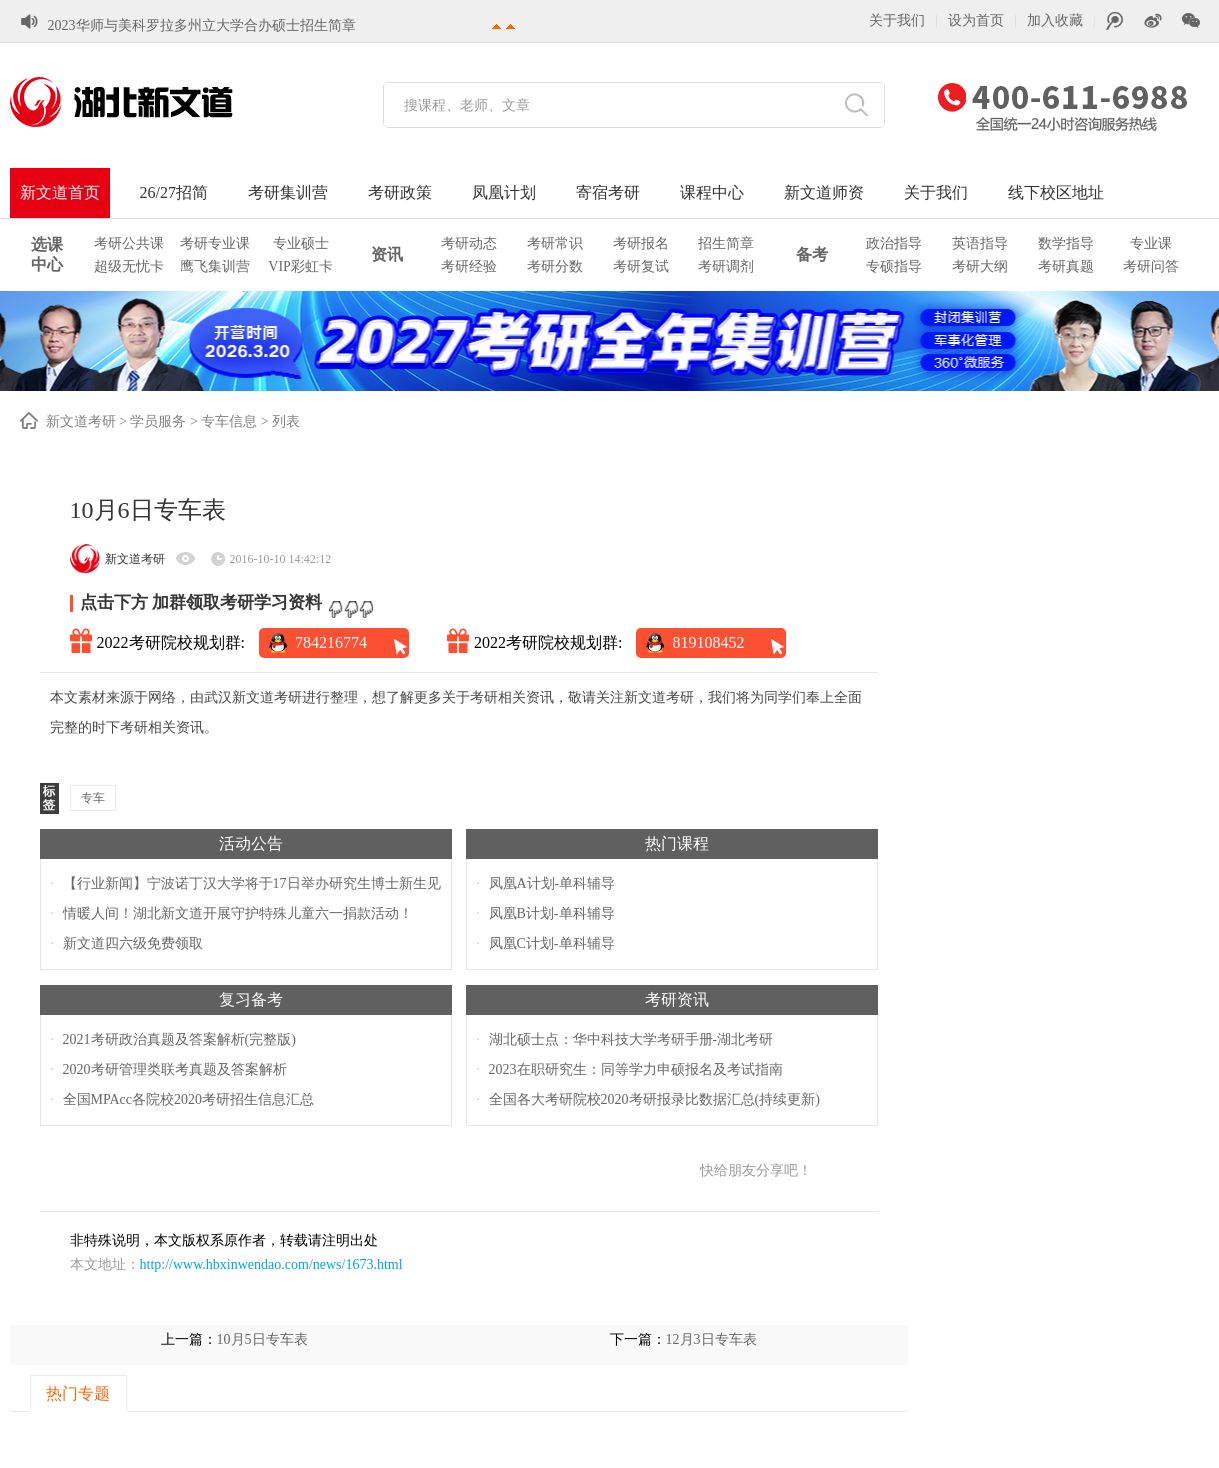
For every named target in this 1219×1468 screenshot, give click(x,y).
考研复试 (641, 266)
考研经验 (469, 266)
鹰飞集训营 (215, 266)
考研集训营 (288, 192)
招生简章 (726, 243)
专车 (93, 798)
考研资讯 (677, 999)
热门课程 (677, 843)
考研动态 (469, 243)
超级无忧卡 (129, 266)
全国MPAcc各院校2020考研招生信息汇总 (189, 1099)
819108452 (708, 642)
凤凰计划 (504, 192)
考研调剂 (726, 266)
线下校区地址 (1056, 192)
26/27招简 (174, 192)
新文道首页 (60, 192)
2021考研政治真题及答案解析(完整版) (179, 1039)
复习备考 (251, 999)
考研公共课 (129, 243)
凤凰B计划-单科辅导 (552, 913)
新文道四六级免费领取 (133, 943)
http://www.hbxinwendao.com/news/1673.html (271, 1264)
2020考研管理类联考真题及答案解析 (175, 1069)
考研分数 (555, 266)
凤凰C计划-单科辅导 (552, 943)
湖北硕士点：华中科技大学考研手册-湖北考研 (631, 1039)
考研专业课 (215, 243)
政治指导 (894, 243)
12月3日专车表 (711, 1339)
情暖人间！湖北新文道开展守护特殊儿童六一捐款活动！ (238, 913)
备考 (812, 254)
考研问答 (1151, 266)
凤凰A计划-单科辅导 (552, 883)
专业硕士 (301, 243)
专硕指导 (894, 266)
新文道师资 (824, 192)
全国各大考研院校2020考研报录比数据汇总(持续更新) (654, 1099)
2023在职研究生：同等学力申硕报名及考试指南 (636, 1069)
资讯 (387, 254)
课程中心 (712, 192)
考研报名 (641, 243)
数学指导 (1066, 243)
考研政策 (400, 192)
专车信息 (229, 421)
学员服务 (158, 421)
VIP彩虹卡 (300, 266)
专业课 (1151, 243)
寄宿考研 (608, 192)
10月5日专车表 (262, 1339)
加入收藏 (1055, 20)
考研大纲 (980, 266)
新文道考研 (81, 421)
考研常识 (555, 243)
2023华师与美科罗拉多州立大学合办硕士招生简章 (202, 22)
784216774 (331, 642)
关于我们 (897, 20)
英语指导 (980, 243)
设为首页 (976, 20)
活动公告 (251, 843)
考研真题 (1066, 266)
